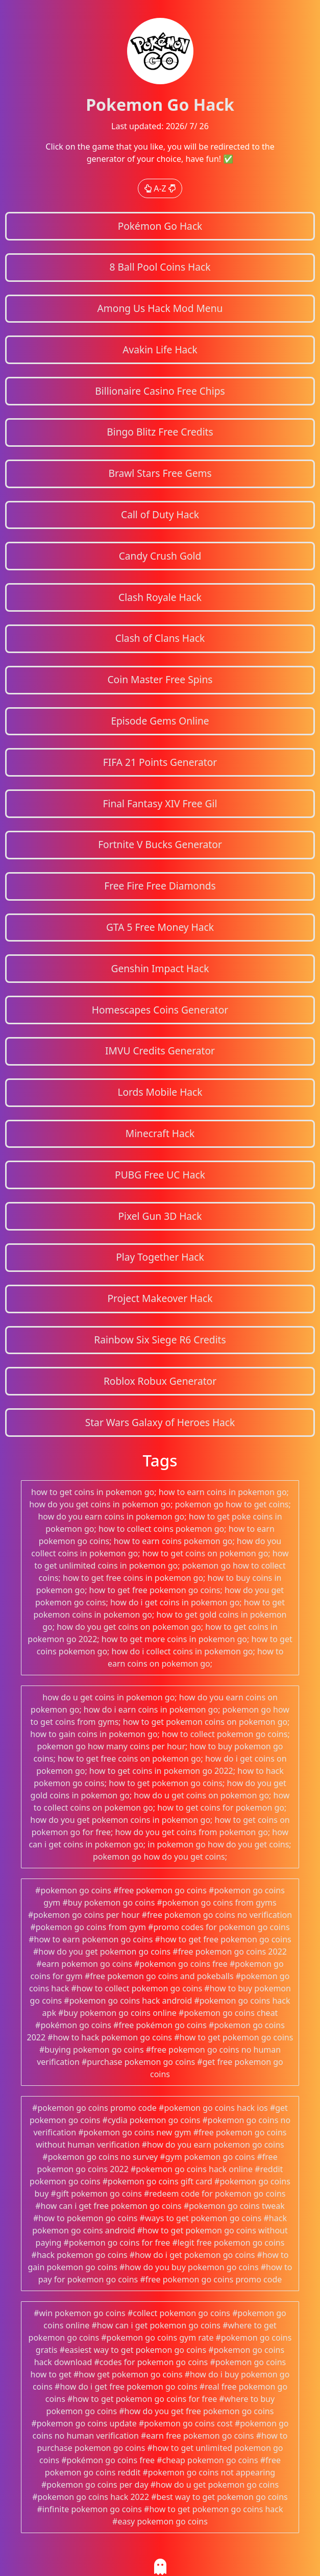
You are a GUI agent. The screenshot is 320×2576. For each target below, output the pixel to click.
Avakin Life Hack (160, 349)
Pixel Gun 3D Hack (160, 1216)
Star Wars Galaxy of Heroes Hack (160, 1422)
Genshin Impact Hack (160, 968)
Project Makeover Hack (159, 1298)
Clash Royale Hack (160, 597)
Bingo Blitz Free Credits (160, 432)
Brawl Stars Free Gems (159, 473)
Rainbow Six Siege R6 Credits (160, 1339)
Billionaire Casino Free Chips (160, 391)
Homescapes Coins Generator (160, 1010)
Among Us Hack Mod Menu (160, 308)
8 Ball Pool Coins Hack (159, 267)
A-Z (160, 188)
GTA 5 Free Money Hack (160, 927)
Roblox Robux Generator (160, 1381)
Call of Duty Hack (160, 514)
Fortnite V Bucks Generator (160, 844)
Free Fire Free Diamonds (160, 886)
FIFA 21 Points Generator (160, 762)
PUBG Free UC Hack (160, 1175)
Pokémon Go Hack (160, 226)
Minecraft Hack (160, 1133)
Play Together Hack (160, 1257)
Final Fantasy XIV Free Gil (160, 803)
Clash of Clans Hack (160, 638)
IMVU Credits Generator (160, 1050)
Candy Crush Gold (160, 556)
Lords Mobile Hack (159, 1092)
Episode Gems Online (160, 721)
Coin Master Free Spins (159, 679)
